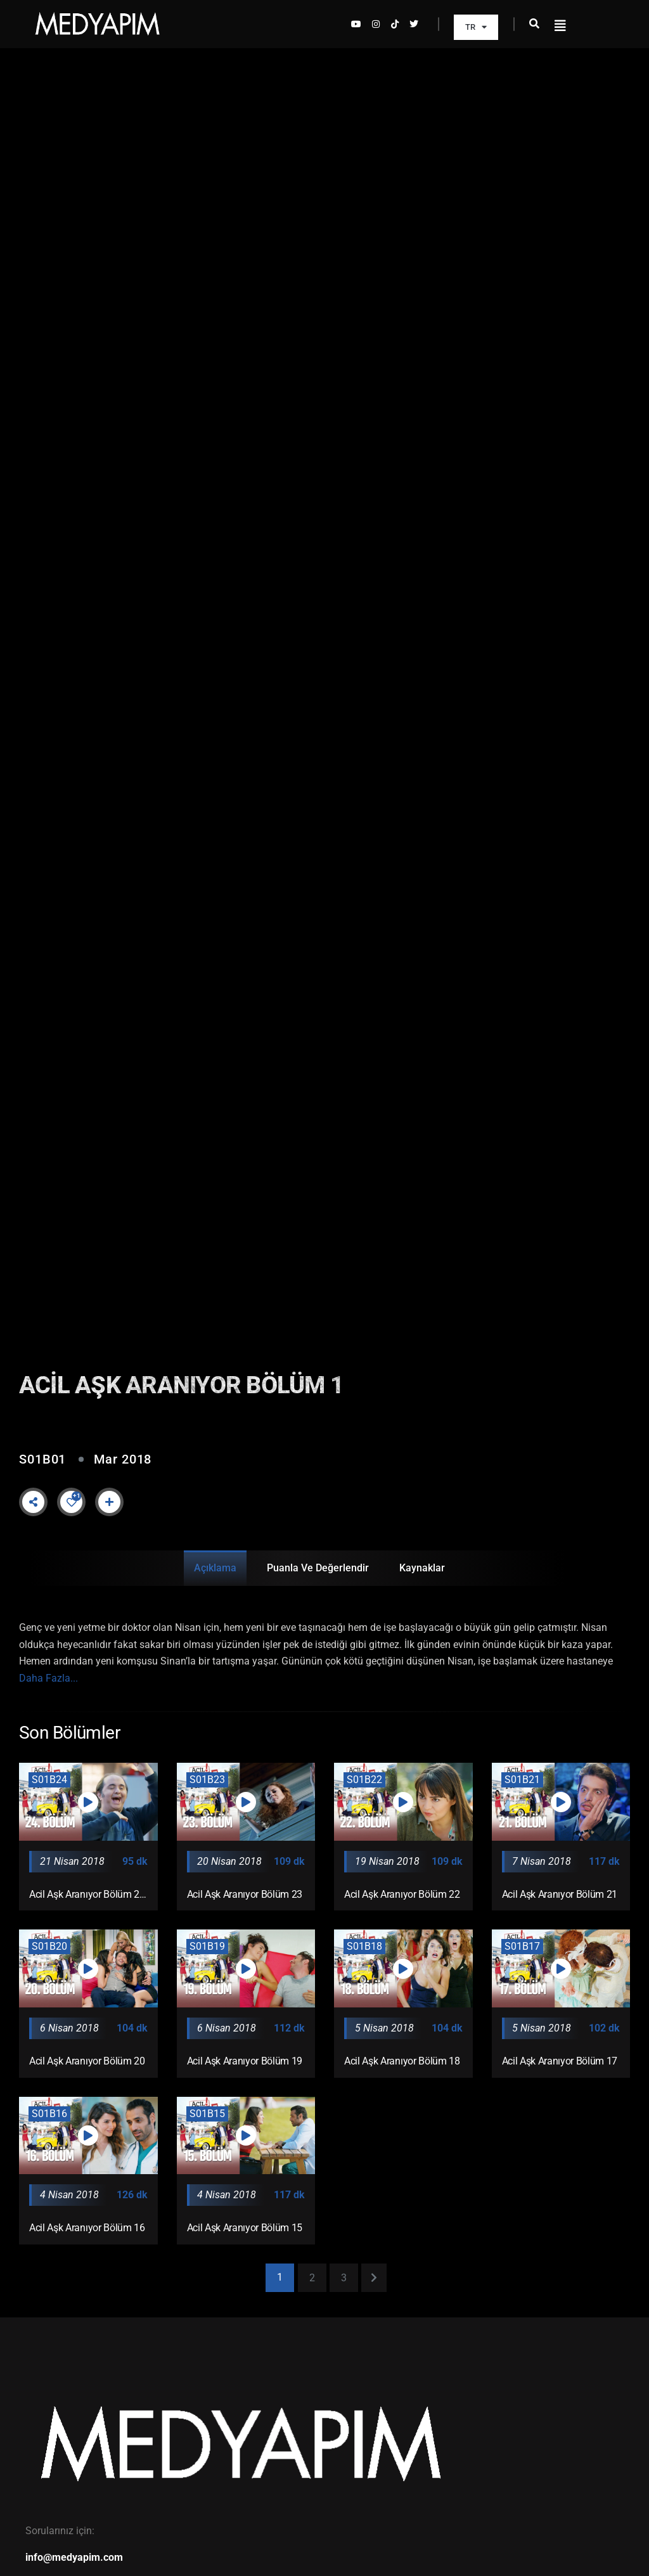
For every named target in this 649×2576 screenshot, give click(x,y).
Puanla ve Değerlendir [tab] (318, 1568)
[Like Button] (71, 1502)
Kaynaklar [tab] (422, 1568)
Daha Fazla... (48, 1678)
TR (476, 26)
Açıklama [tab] (215, 1568)
